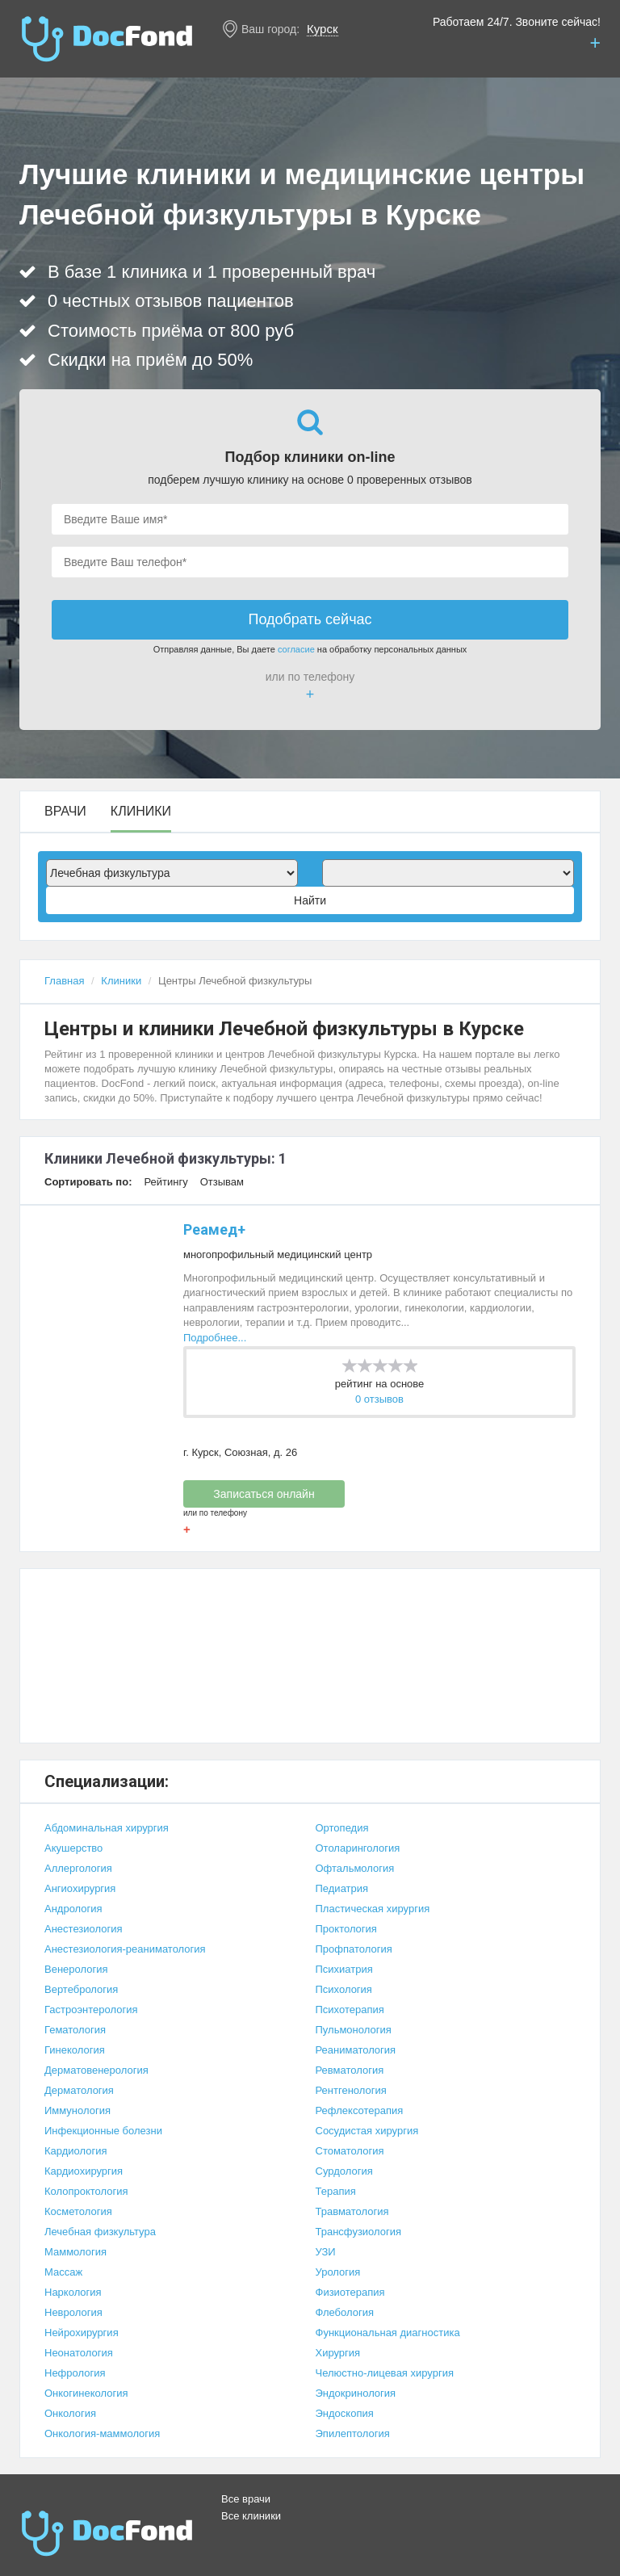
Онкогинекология (86, 2393)
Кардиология (75, 2151)
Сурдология (344, 2171)
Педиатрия (342, 1888)
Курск (322, 29)
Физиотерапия (350, 2292)
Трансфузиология (359, 2232)
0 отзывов (379, 1399)
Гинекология (74, 2050)
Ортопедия (342, 1828)
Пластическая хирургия (373, 1909)
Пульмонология (354, 2030)
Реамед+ (214, 1229)
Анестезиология (83, 1929)
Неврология (73, 2312)
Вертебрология (81, 1989)
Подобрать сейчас (309, 619)
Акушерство (73, 1848)
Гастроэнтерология (90, 2009)
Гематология (75, 2030)
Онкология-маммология (102, 2433)
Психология (344, 1989)
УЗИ (326, 2252)
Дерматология (79, 2090)
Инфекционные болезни (103, 2131)
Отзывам (222, 1182)
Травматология (352, 2211)
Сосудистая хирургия (367, 2131)
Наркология (73, 2292)
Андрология (73, 1909)
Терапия (336, 2191)
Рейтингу (165, 1182)
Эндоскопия (345, 2413)
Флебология (345, 2312)
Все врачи (245, 2499)
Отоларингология (358, 1848)
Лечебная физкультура (100, 2232)
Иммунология (77, 2110)
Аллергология (78, 1868)
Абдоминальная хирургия (106, 1828)
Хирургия (338, 2353)
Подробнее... (214, 1338)
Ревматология (350, 2070)
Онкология (70, 2413)
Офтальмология (355, 1868)
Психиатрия (344, 1969)
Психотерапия (350, 2009)
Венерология (76, 1969)
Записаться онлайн (263, 1493)
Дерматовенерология (96, 2070)
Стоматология (350, 2151)
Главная (64, 981)
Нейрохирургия (81, 2332)
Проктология (346, 1929)
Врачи (65, 811)
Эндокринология (356, 2393)
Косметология (78, 2211)
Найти (310, 900)
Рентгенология (351, 2090)
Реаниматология (356, 2050)
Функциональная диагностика (388, 2332)
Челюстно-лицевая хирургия (385, 2373)
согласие (296, 649)
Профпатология (354, 1949)
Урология (338, 2272)
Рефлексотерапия (360, 2110)
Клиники (141, 811)
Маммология (75, 2252)
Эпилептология (353, 2433)
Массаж (63, 2272)
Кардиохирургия (83, 2171)
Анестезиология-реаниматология (125, 1949)
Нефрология (75, 2373)
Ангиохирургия (79, 1888)
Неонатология (78, 2353)
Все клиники (251, 2516)
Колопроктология (86, 2191)
